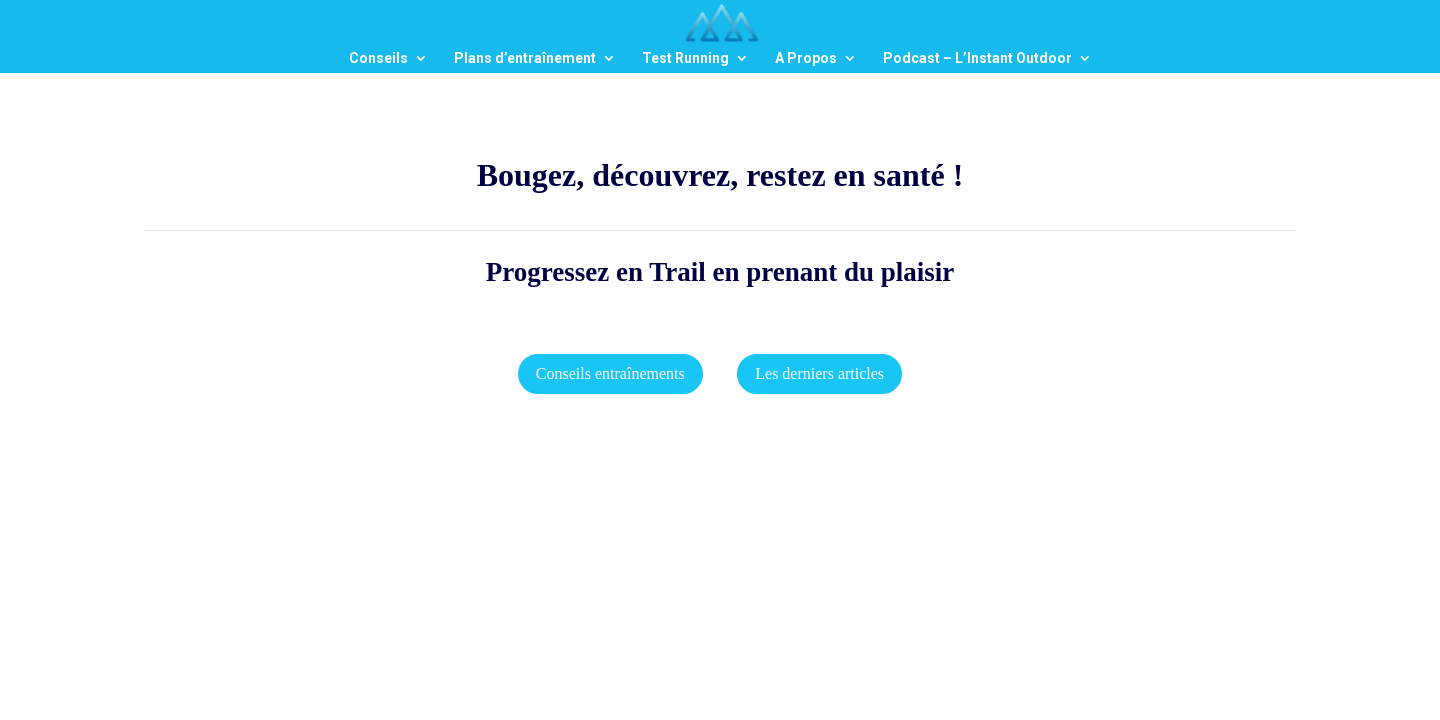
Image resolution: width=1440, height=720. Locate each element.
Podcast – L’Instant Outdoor (977, 58)
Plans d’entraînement (525, 58)
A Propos (806, 58)
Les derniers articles (819, 373)
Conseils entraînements (610, 373)
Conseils (378, 58)
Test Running (685, 58)
